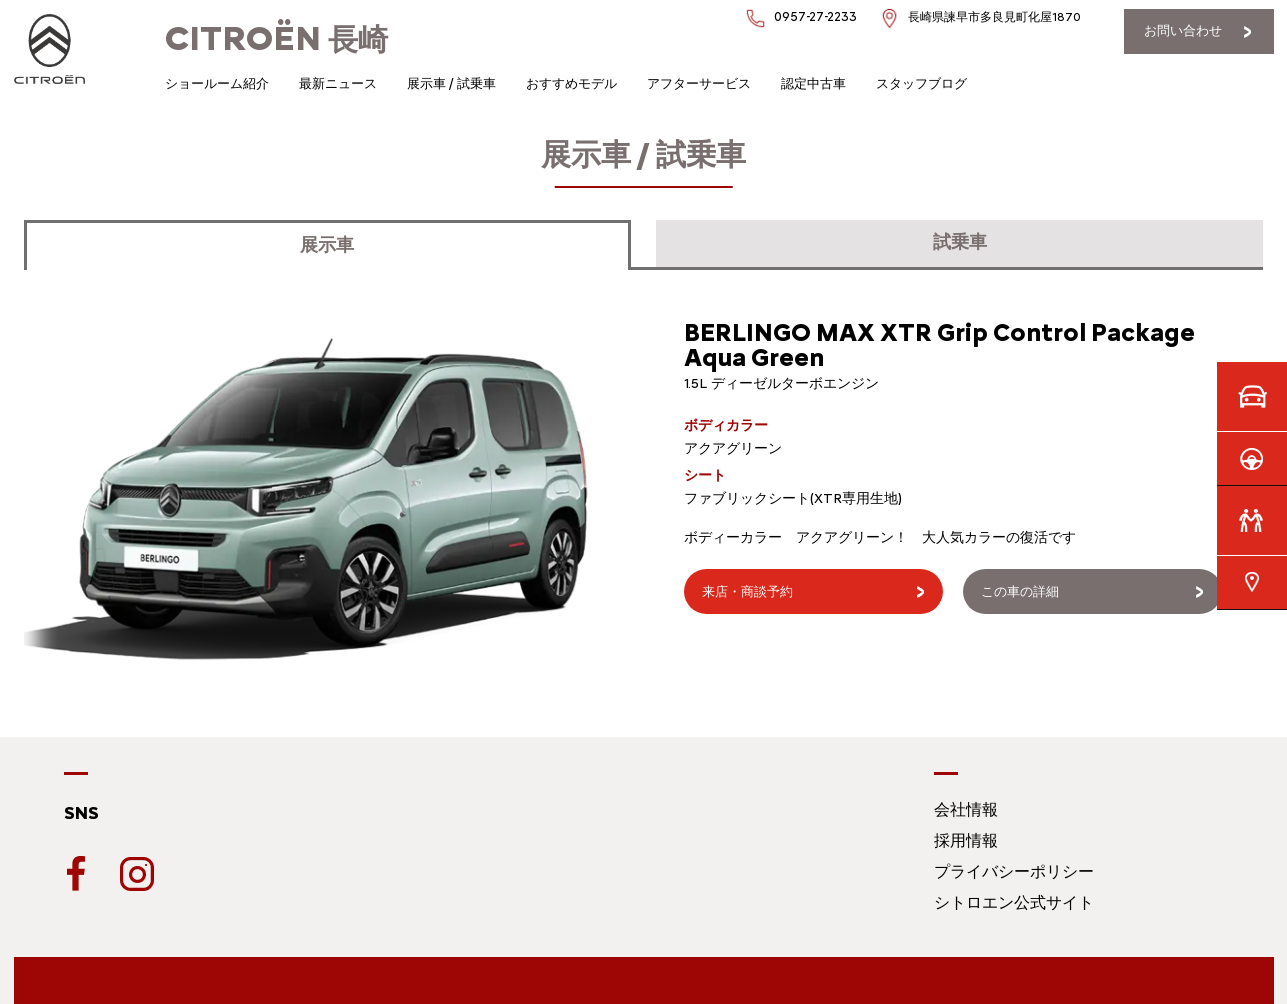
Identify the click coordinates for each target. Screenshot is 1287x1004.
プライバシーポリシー (1014, 871)
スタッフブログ (921, 83)
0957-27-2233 (815, 16)
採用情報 (966, 840)
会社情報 (966, 809)
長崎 (276, 39)
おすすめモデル (571, 83)
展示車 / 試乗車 (451, 83)
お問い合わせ (1183, 30)
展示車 (327, 245)
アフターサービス (699, 83)
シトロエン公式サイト (1014, 902)
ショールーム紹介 (217, 83)
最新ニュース (338, 83)
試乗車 (960, 242)
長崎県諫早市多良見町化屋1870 (994, 17)
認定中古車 (813, 83)
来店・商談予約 (747, 591)
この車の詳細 (1020, 591)
